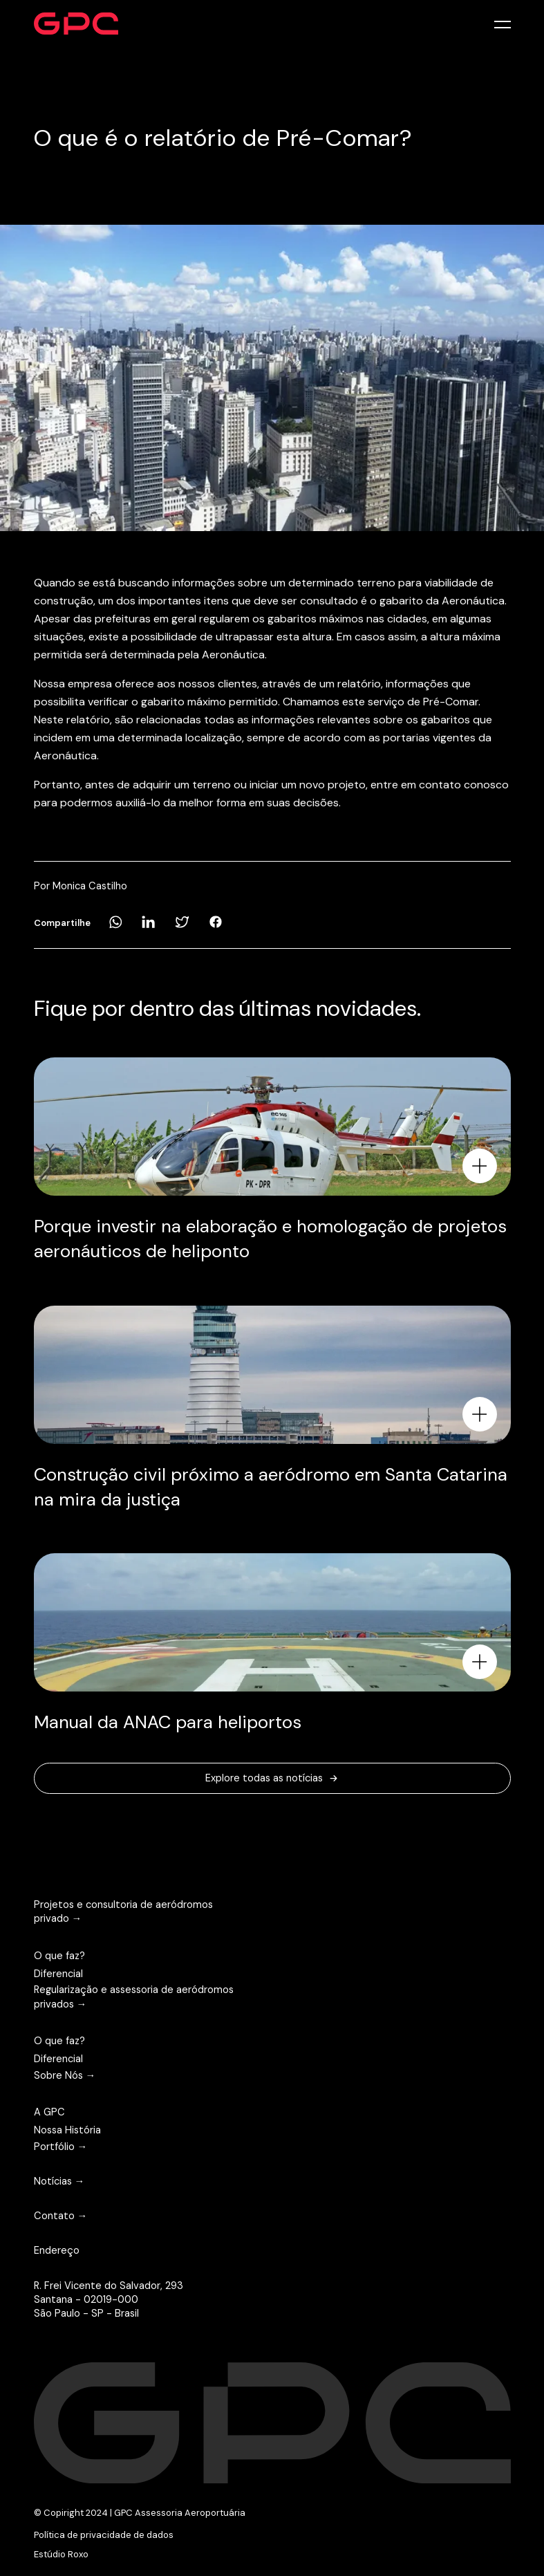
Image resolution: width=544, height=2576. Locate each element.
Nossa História (67, 2130)
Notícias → (59, 2181)
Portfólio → (61, 2146)
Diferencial (58, 1974)
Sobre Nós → (65, 2075)
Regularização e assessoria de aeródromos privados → (134, 1996)
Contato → (61, 2216)
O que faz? (59, 1956)
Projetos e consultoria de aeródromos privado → (123, 1911)
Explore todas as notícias (272, 1778)
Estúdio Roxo (61, 2554)
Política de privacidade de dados (103, 2534)
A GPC (49, 2112)
